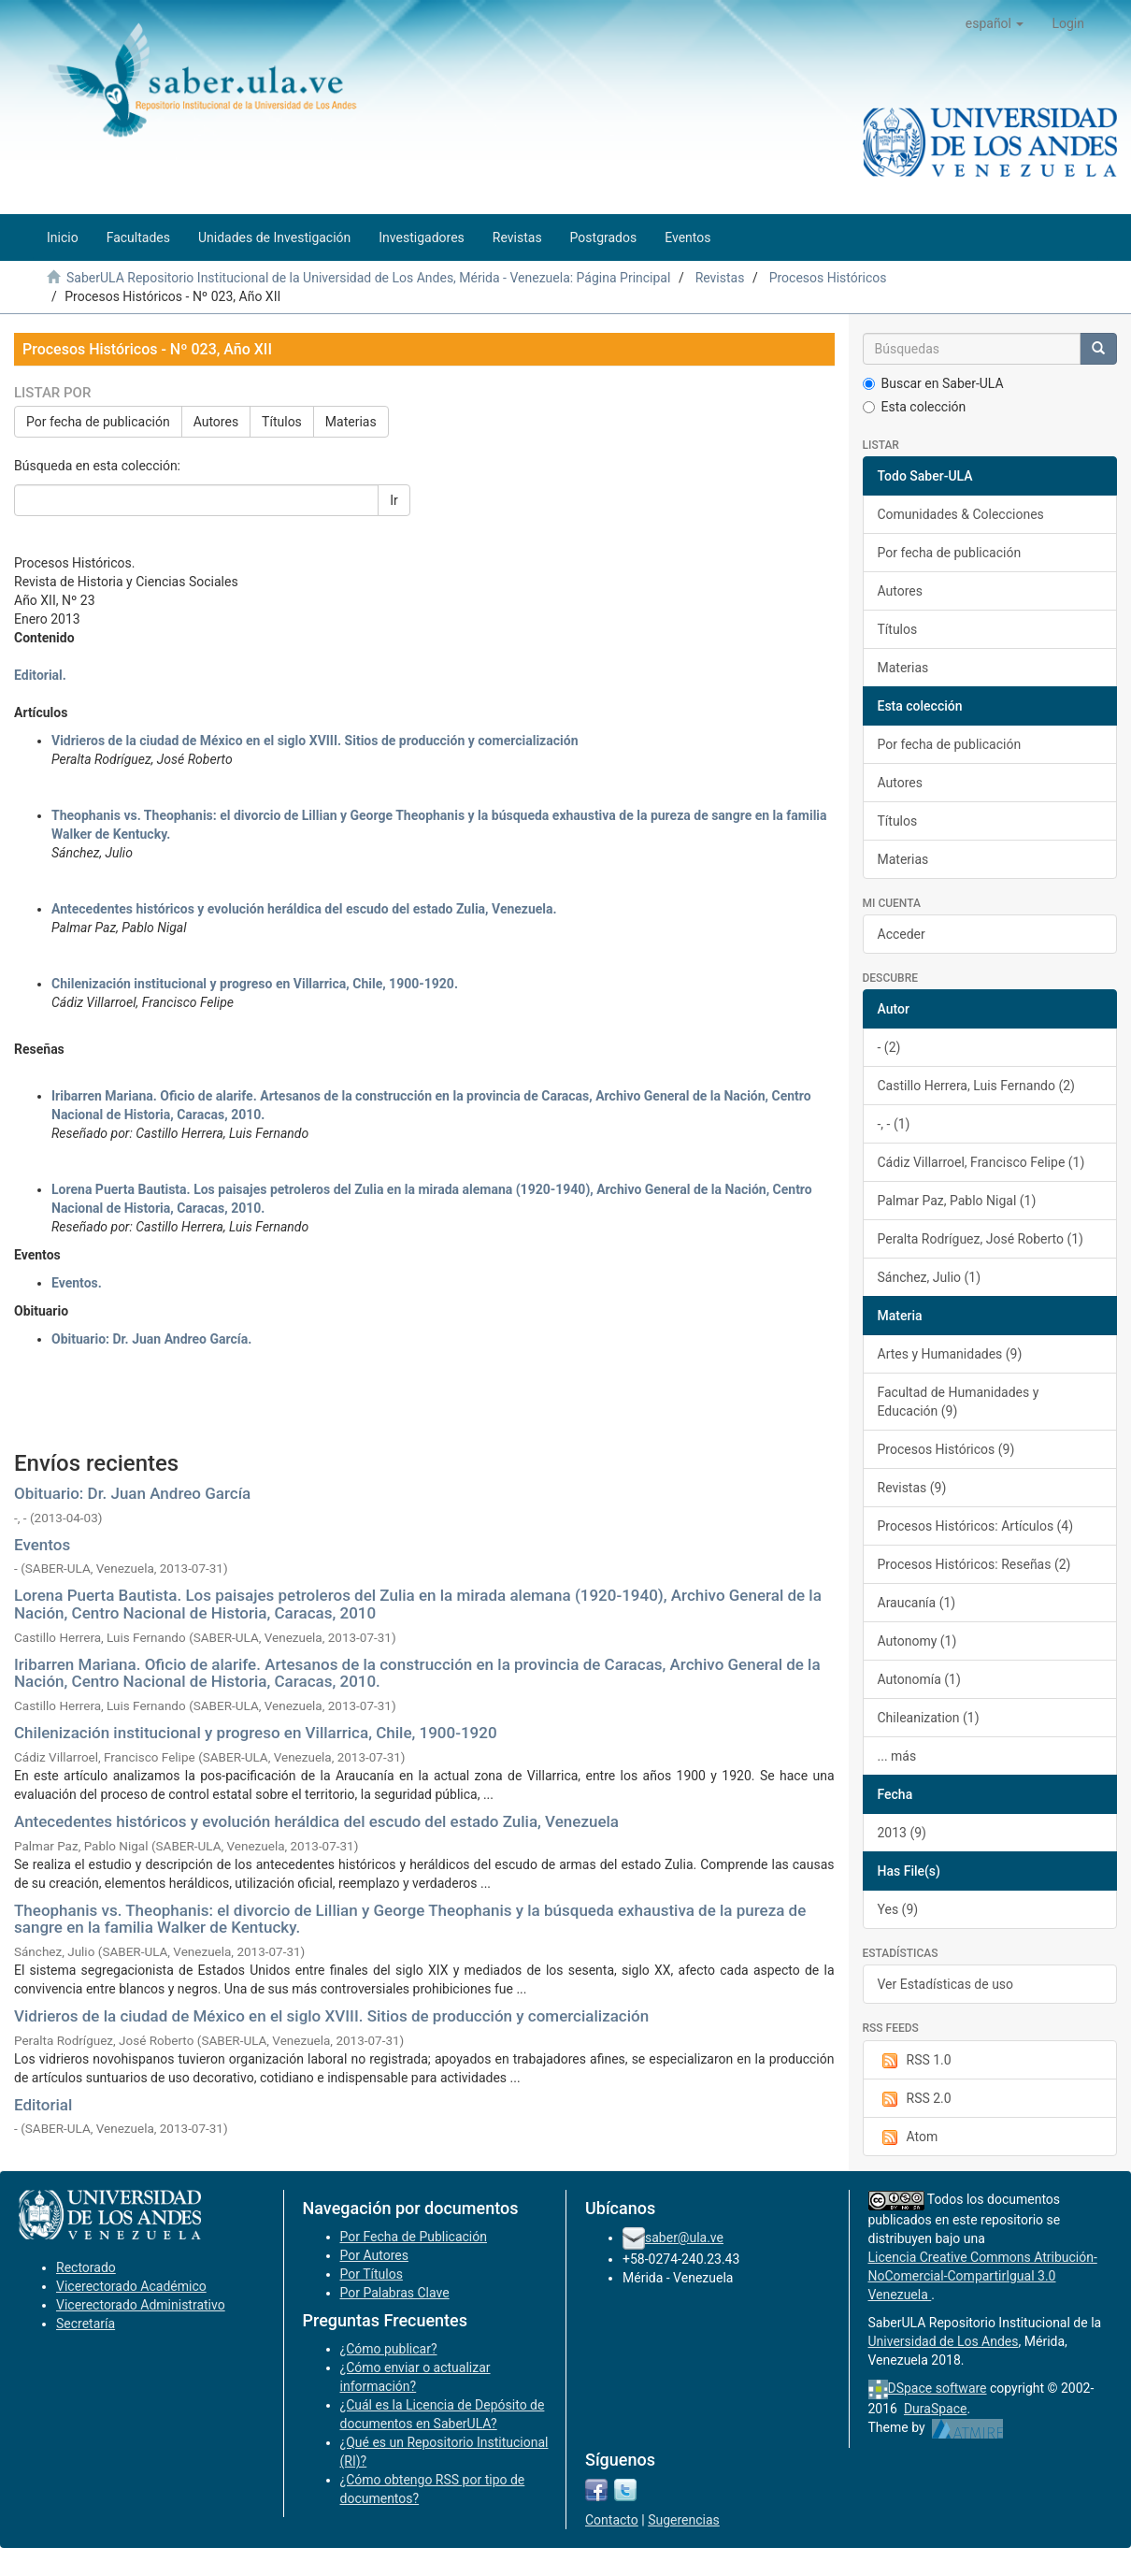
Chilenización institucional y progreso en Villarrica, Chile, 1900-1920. (254, 983)
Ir (394, 500)
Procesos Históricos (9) (946, 1449)
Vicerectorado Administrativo (140, 2304)
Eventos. (76, 1282)
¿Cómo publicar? (388, 2348)
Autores (215, 421)
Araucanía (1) (917, 1602)
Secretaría (85, 2323)
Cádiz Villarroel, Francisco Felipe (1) (981, 1162)
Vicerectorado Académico (131, 2286)
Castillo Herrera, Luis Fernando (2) (977, 1085)
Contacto (611, 2519)
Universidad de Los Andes (943, 2341)
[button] (995, 23)
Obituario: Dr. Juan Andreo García (132, 1493)
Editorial (43, 2104)
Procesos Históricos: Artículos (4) (976, 1525)
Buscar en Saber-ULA (933, 383)
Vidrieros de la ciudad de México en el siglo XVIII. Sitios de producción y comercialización (314, 740)
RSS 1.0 (915, 2060)
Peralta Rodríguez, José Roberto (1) (980, 1238)
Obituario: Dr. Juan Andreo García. (151, 1338)
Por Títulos (371, 2274)
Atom (908, 2137)
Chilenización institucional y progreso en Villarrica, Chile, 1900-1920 (255, 1732)
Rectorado (86, 2267)
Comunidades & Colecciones (961, 514)
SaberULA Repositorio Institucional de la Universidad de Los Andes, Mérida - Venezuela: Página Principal (368, 277)
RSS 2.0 (915, 2099)
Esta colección (914, 406)
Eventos (42, 1544)
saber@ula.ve (684, 2237)
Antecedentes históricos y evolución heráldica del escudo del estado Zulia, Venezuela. (304, 908)
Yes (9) (898, 1909)
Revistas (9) (912, 1487)
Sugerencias (684, 2519)
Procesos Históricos (828, 277)
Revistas (720, 277)
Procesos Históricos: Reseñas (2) (974, 1564)
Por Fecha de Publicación (414, 2236)
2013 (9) (902, 1832)
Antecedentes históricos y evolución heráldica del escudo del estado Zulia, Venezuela (316, 1821)
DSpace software (937, 2388)
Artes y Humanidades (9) (950, 1353)
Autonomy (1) (917, 1640)
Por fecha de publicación (98, 421)
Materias (351, 421)
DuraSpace (935, 2408)
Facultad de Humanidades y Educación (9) (958, 1401)
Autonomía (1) (919, 1679)
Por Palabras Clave (395, 2292)
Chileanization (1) (929, 1717)
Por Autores (374, 2255)
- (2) (889, 1047)
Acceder (901, 934)
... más (897, 1756)
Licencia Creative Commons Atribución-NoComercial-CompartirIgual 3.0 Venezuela (982, 2276)
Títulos (282, 421)
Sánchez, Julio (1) (929, 1277)
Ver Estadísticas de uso (946, 1984)
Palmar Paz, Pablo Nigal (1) (957, 1200)
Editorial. (40, 675)
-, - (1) (894, 1123)
